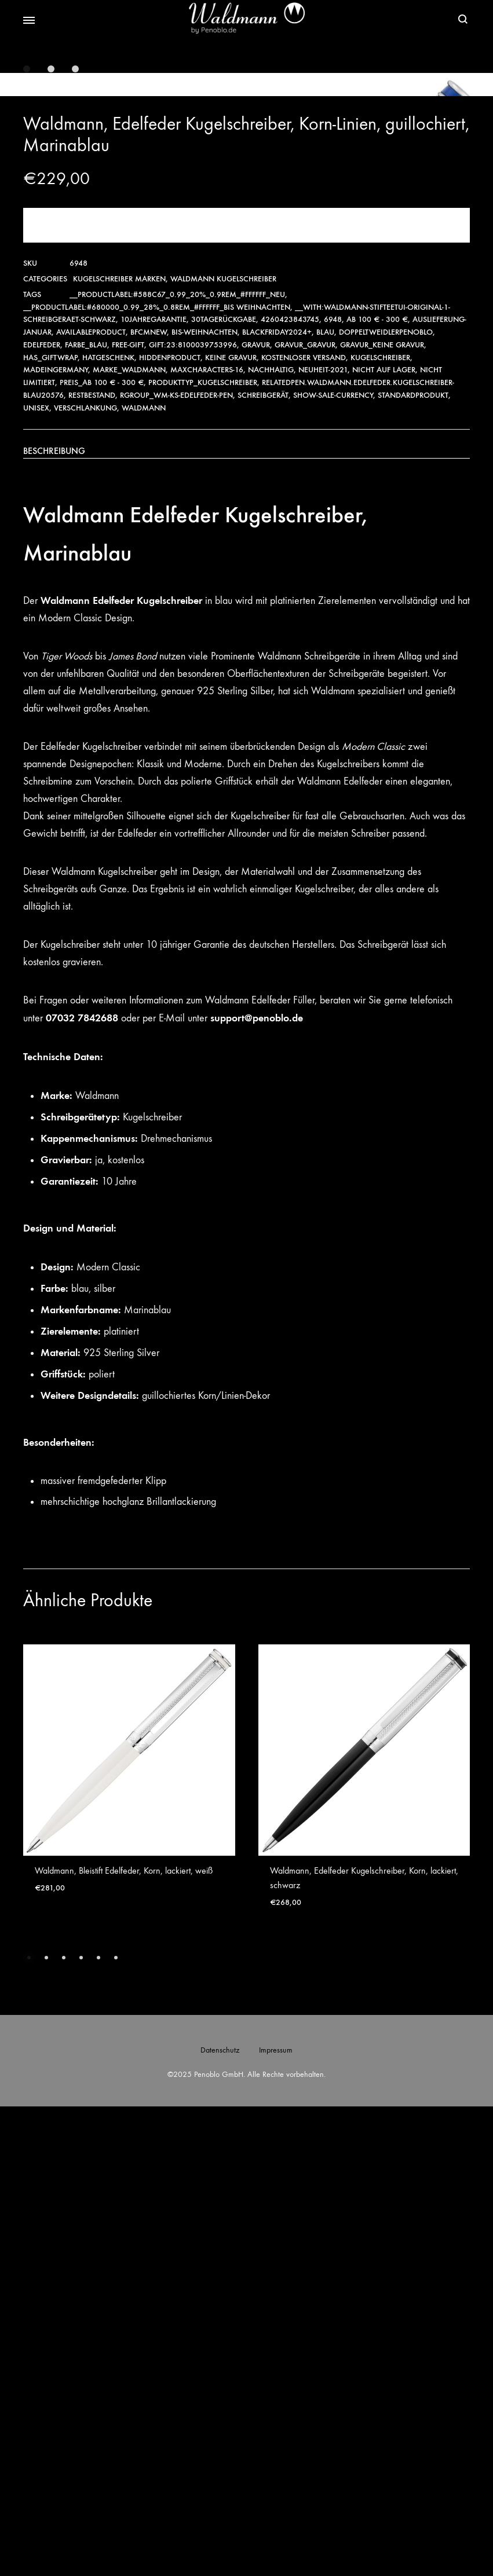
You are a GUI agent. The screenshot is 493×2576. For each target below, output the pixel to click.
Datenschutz (219, 2519)
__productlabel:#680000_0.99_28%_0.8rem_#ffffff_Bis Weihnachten (156, 777)
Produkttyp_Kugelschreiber (202, 852)
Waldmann (144, 877)
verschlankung (85, 877)
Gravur (256, 814)
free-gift (128, 814)
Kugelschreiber (380, 827)
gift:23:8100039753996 (193, 814)
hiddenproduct (169, 827)
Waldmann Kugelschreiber (223, 748)
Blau (325, 802)
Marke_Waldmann (129, 839)
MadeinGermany (55, 839)
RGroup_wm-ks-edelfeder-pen (176, 865)
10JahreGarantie (153, 789)
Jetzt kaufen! (246, 694)
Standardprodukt (413, 865)
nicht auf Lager (383, 839)
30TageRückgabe (223, 789)
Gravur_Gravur (305, 814)
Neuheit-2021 (323, 839)
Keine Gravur (231, 827)
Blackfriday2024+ (277, 802)
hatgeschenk (108, 827)
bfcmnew (148, 802)
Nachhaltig (271, 839)
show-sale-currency (333, 865)
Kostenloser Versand (303, 827)
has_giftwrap (50, 827)
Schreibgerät (263, 865)
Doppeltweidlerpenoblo (386, 802)
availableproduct (91, 802)
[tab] (246, 921)
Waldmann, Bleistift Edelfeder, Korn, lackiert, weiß (124, 2340)
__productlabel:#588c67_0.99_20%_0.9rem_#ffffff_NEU (177, 764)
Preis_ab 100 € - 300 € (102, 852)
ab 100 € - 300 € (377, 789)
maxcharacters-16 (206, 839)
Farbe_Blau (86, 814)
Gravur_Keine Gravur (382, 814)
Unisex (36, 877)
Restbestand (91, 865)
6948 (333, 789)
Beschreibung (54, 920)
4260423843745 (290, 789)
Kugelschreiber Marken (119, 748)
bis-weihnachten (204, 802)
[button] (29, 2427)
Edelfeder (41, 814)
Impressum (276, 2519)
